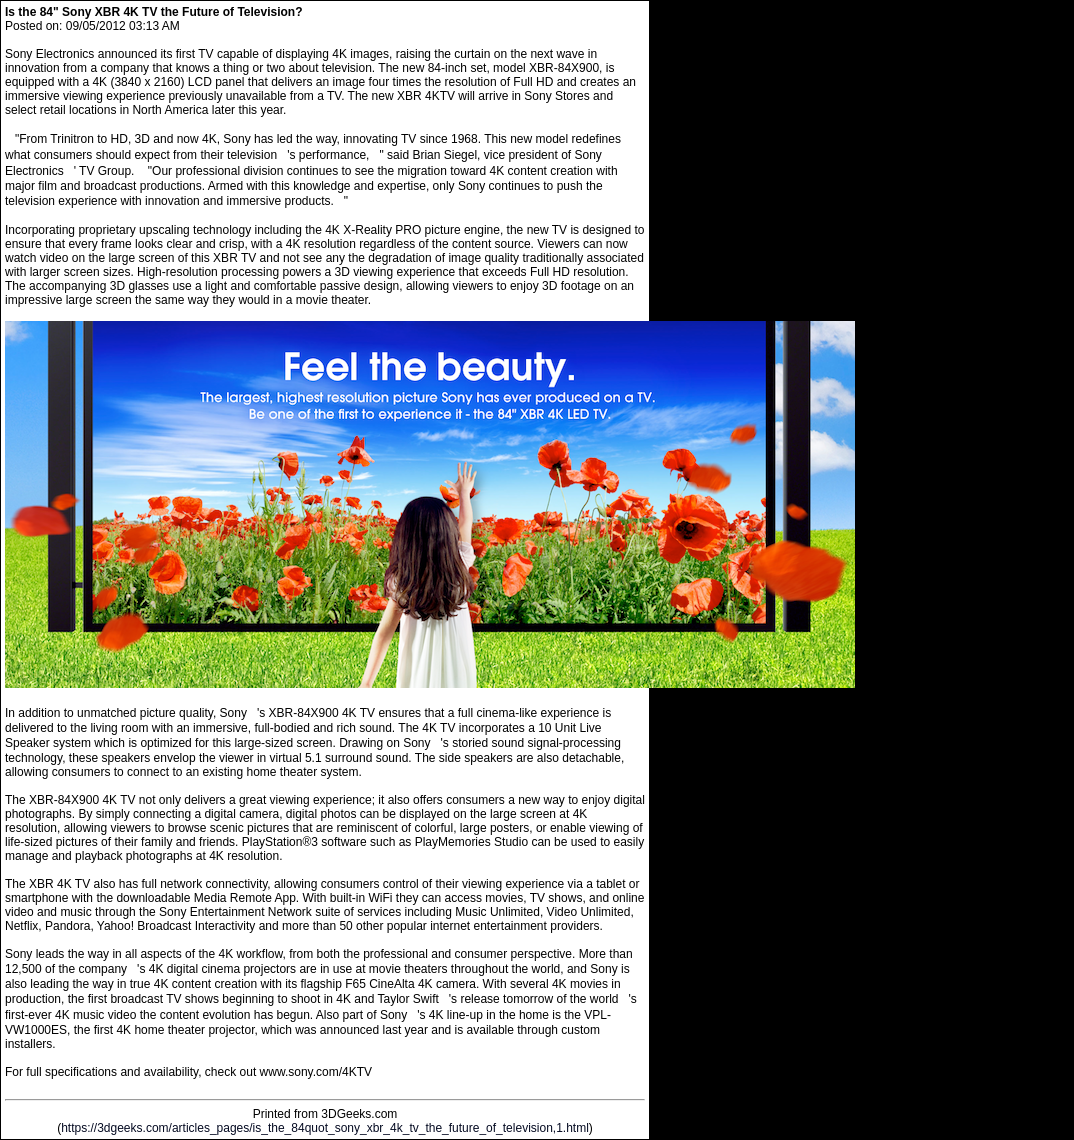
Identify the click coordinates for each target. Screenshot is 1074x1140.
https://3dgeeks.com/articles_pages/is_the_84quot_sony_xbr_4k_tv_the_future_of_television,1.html (325, 1128)
